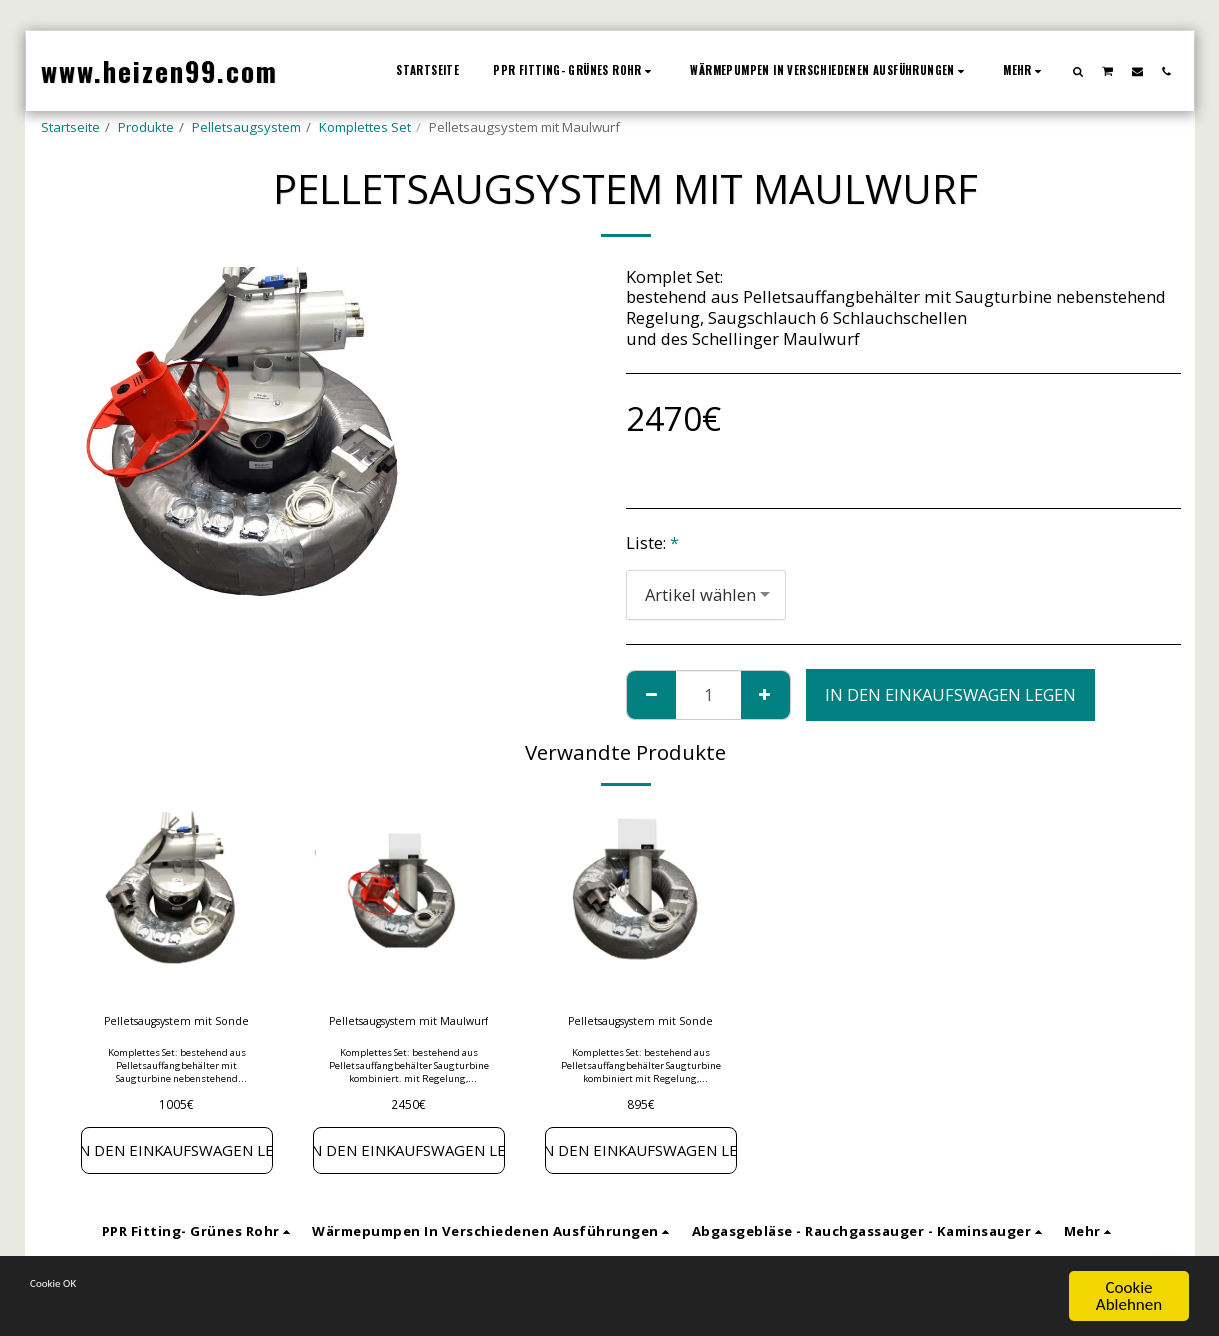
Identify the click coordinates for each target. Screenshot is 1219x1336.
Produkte (146, 127)
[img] (177, 902)
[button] (1077, 71)
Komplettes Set (365, 127)
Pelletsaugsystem (246, 127)
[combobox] (706, 595)
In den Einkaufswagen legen (950, 694)
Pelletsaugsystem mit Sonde (177, 1033)
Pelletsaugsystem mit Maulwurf (409, 1033)
